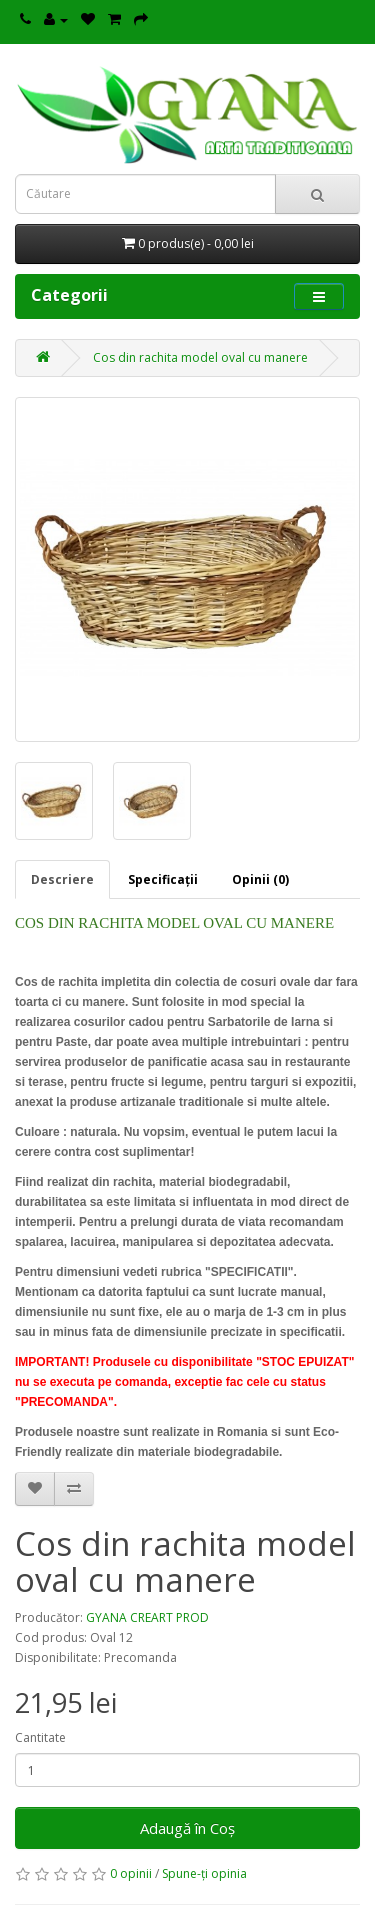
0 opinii (131, 1873)
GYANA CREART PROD (147, 1617)
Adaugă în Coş (187, 1828)
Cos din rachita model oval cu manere (200, 357)
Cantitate (40, 1737)
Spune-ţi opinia (204, 1873)
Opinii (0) (260, 879)
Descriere (62, 879)
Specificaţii (163, 879)
